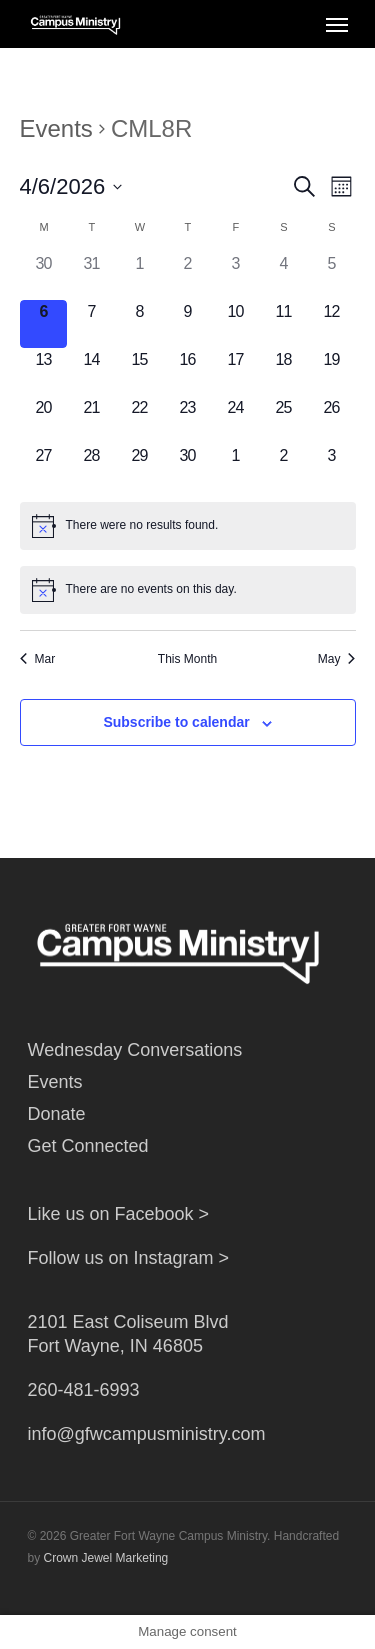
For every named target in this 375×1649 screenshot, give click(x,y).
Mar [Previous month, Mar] (38, 659)
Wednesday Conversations (135, 1050)
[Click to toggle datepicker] (71, 186)
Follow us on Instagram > (129, 1258)
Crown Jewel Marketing (106, 1558)
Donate (57, 1114)
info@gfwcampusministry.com (147, 1434)
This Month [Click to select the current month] (187, 659)
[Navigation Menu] (337, 24)
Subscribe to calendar (176, 722)
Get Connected (88, 1146)
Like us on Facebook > (119, 1214)
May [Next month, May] (337, 659)
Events (56, 128)
